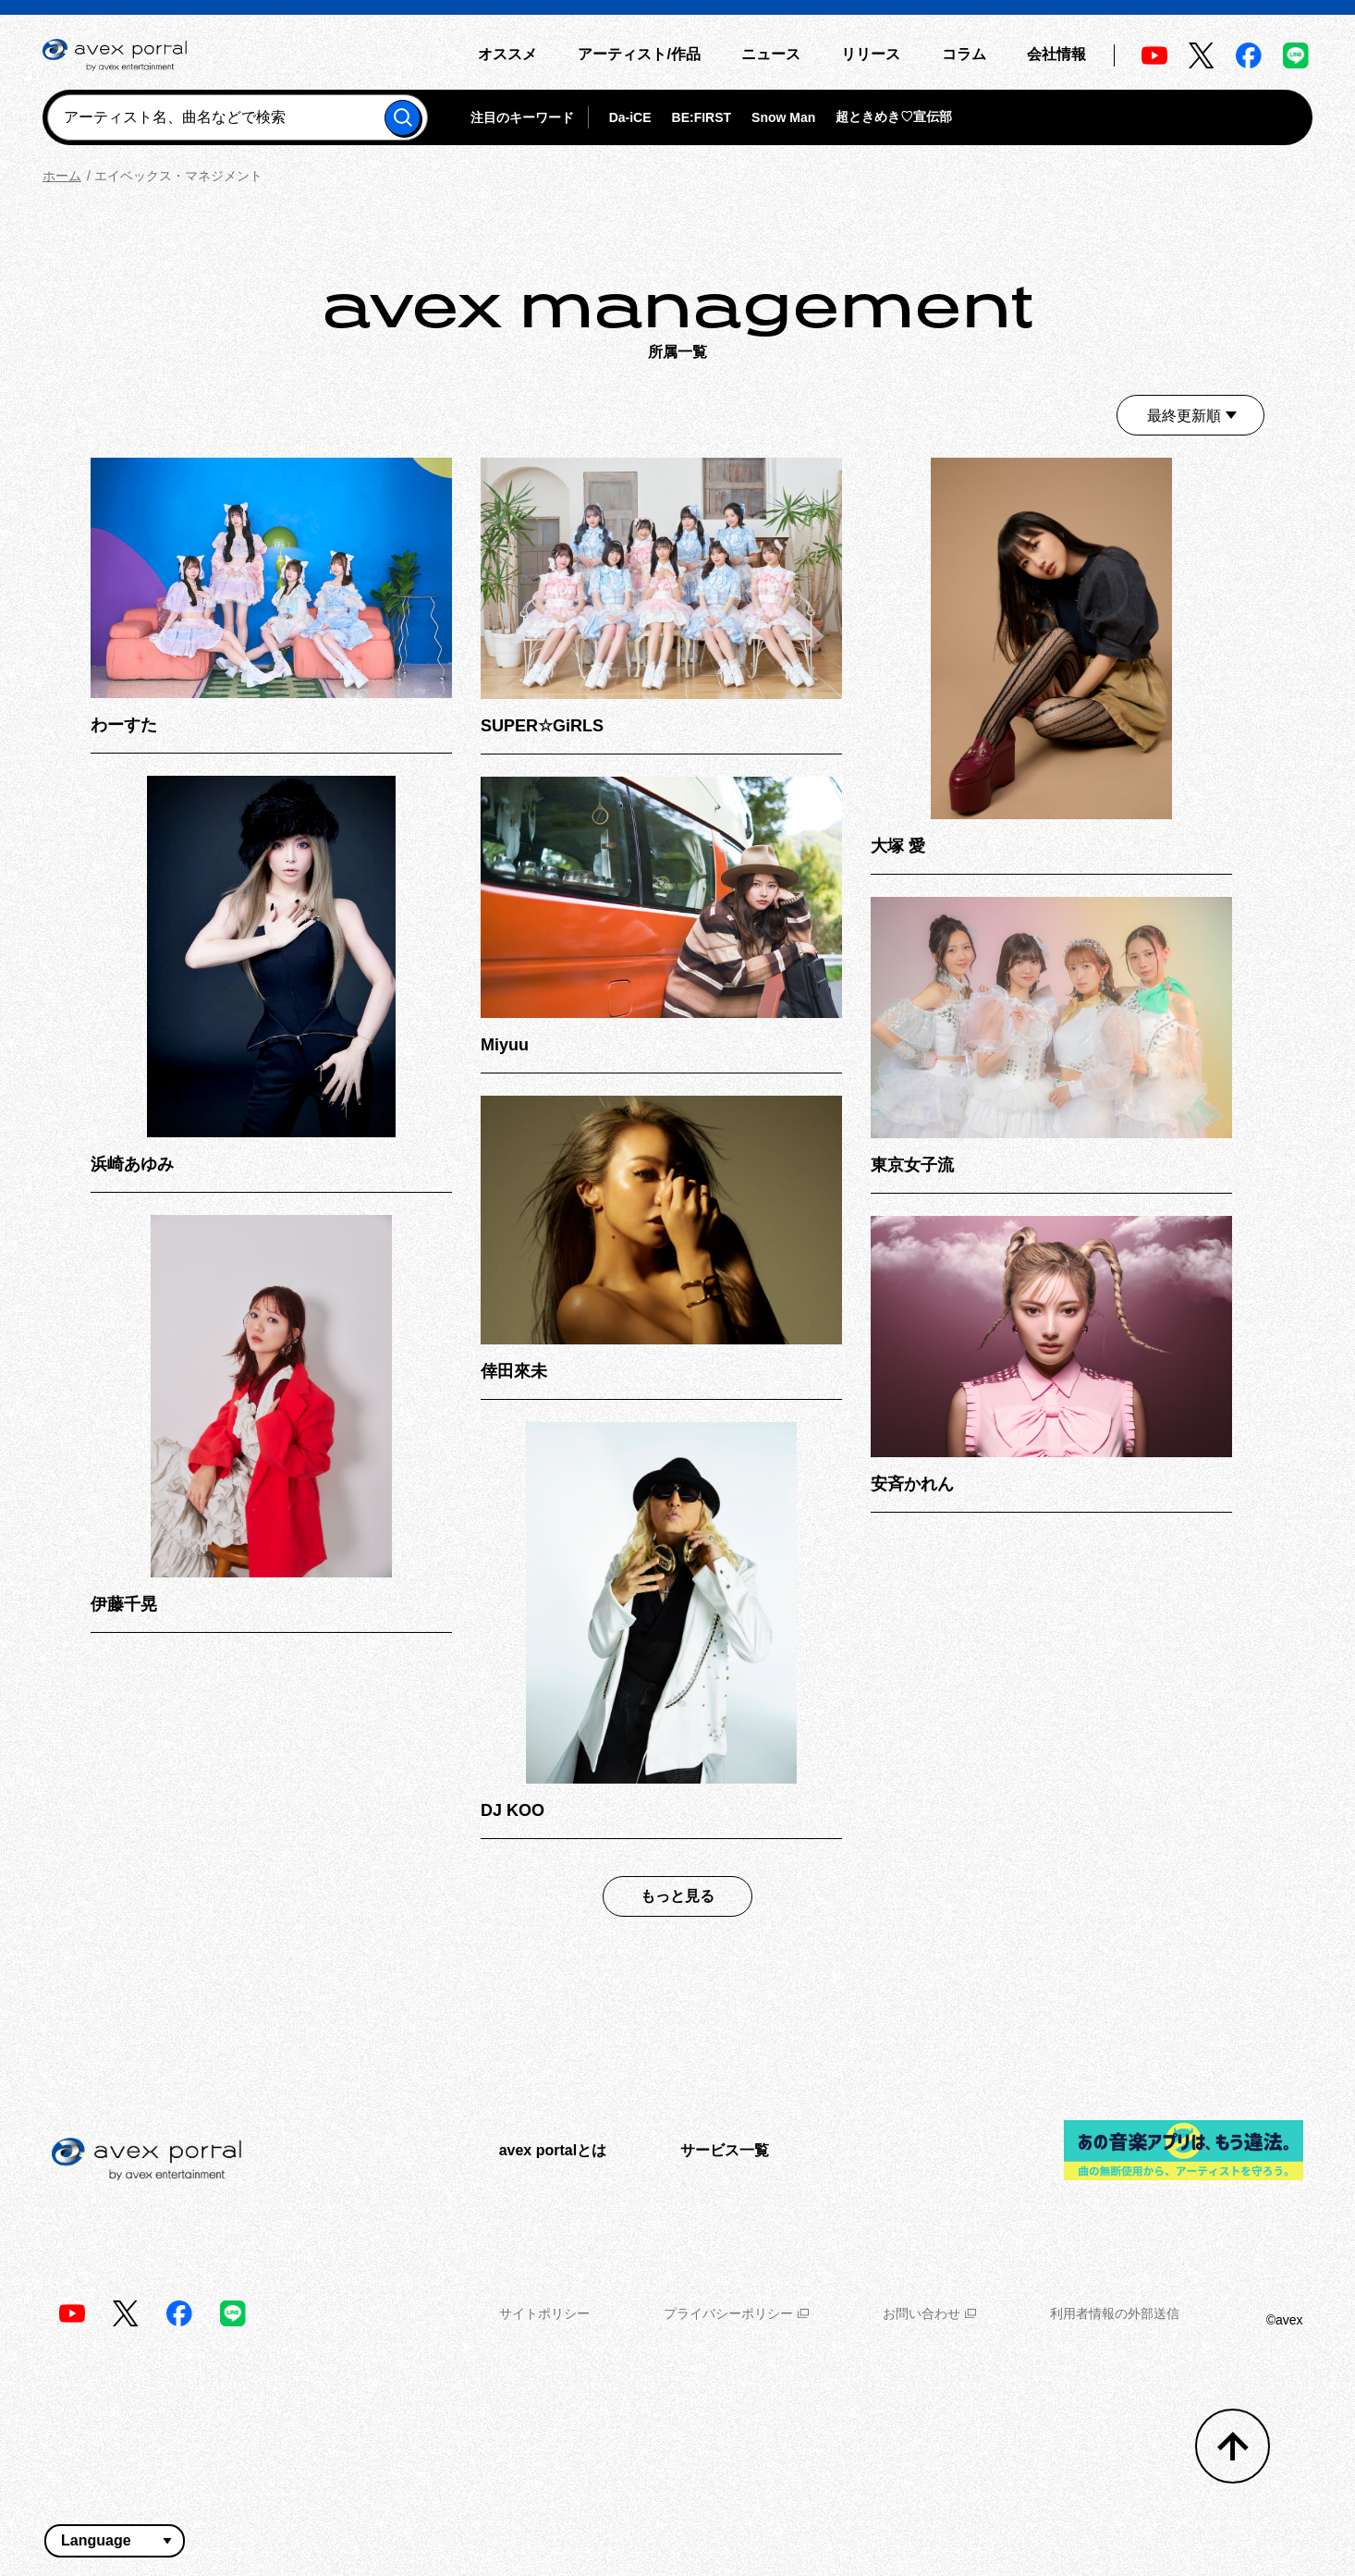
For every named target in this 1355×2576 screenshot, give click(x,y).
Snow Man (783, 117)
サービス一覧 (724, 2150)
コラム (964, 54)
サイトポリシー (544, 2313)
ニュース (770, 54)
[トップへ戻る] (1232, 2446)
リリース (870, 54)
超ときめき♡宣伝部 (894, 116)
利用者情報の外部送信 (1114, 2313)
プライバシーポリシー (736, 2313)
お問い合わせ (929, 2313)
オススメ (507, 54)
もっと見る (677, 1896)
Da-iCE (630, 117)
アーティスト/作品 (639, 54)
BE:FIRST (702, 117)
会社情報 (1056, 54)
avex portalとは (552, 2150)
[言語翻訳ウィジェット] (114, 2541)
